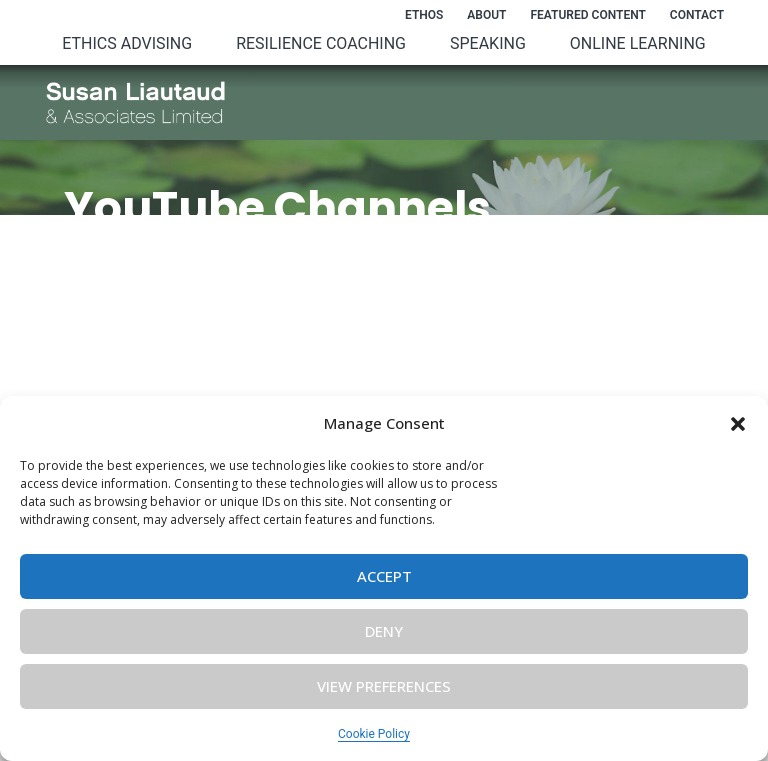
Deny (384, 631)
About (486, 15)
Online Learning (638, 43)
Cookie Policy (374, 734)
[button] (738, 424)
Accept (384, 576)
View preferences (384, 686)
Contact (697, 15)
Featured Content (587, 15)
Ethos (424, 15)
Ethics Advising (127, 43)
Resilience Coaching (321, 43)
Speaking (488, 43)
